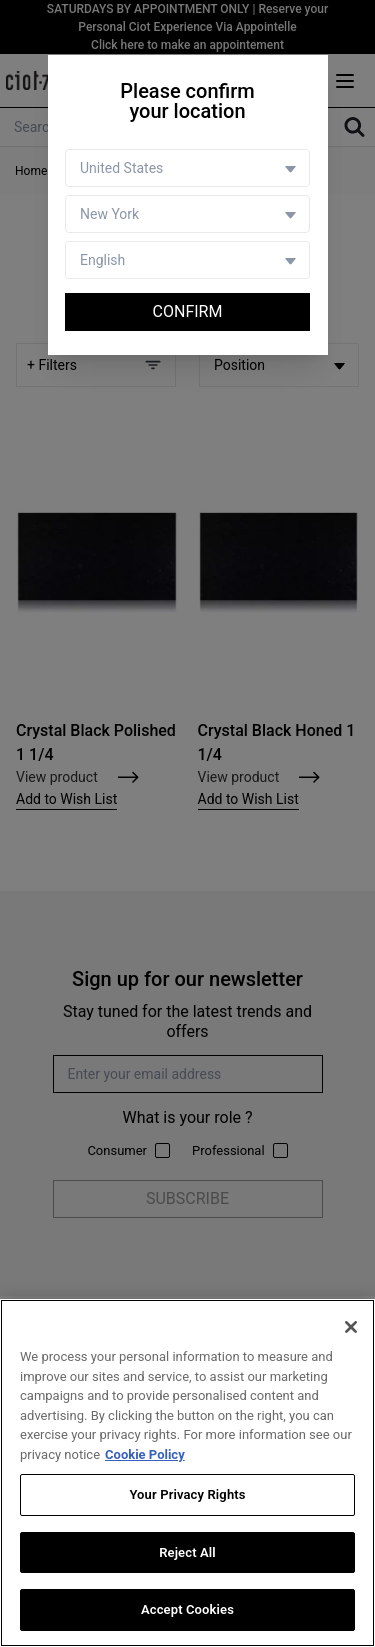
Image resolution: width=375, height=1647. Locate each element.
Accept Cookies (187, 1609)
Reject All (187, 1552)
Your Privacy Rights (187, 1494)
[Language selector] (187, 260)
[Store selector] (187, 214)
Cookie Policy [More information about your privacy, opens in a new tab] (145, 1454)
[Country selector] (187, 168)
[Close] (351, 1327)
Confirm (188, 311)
